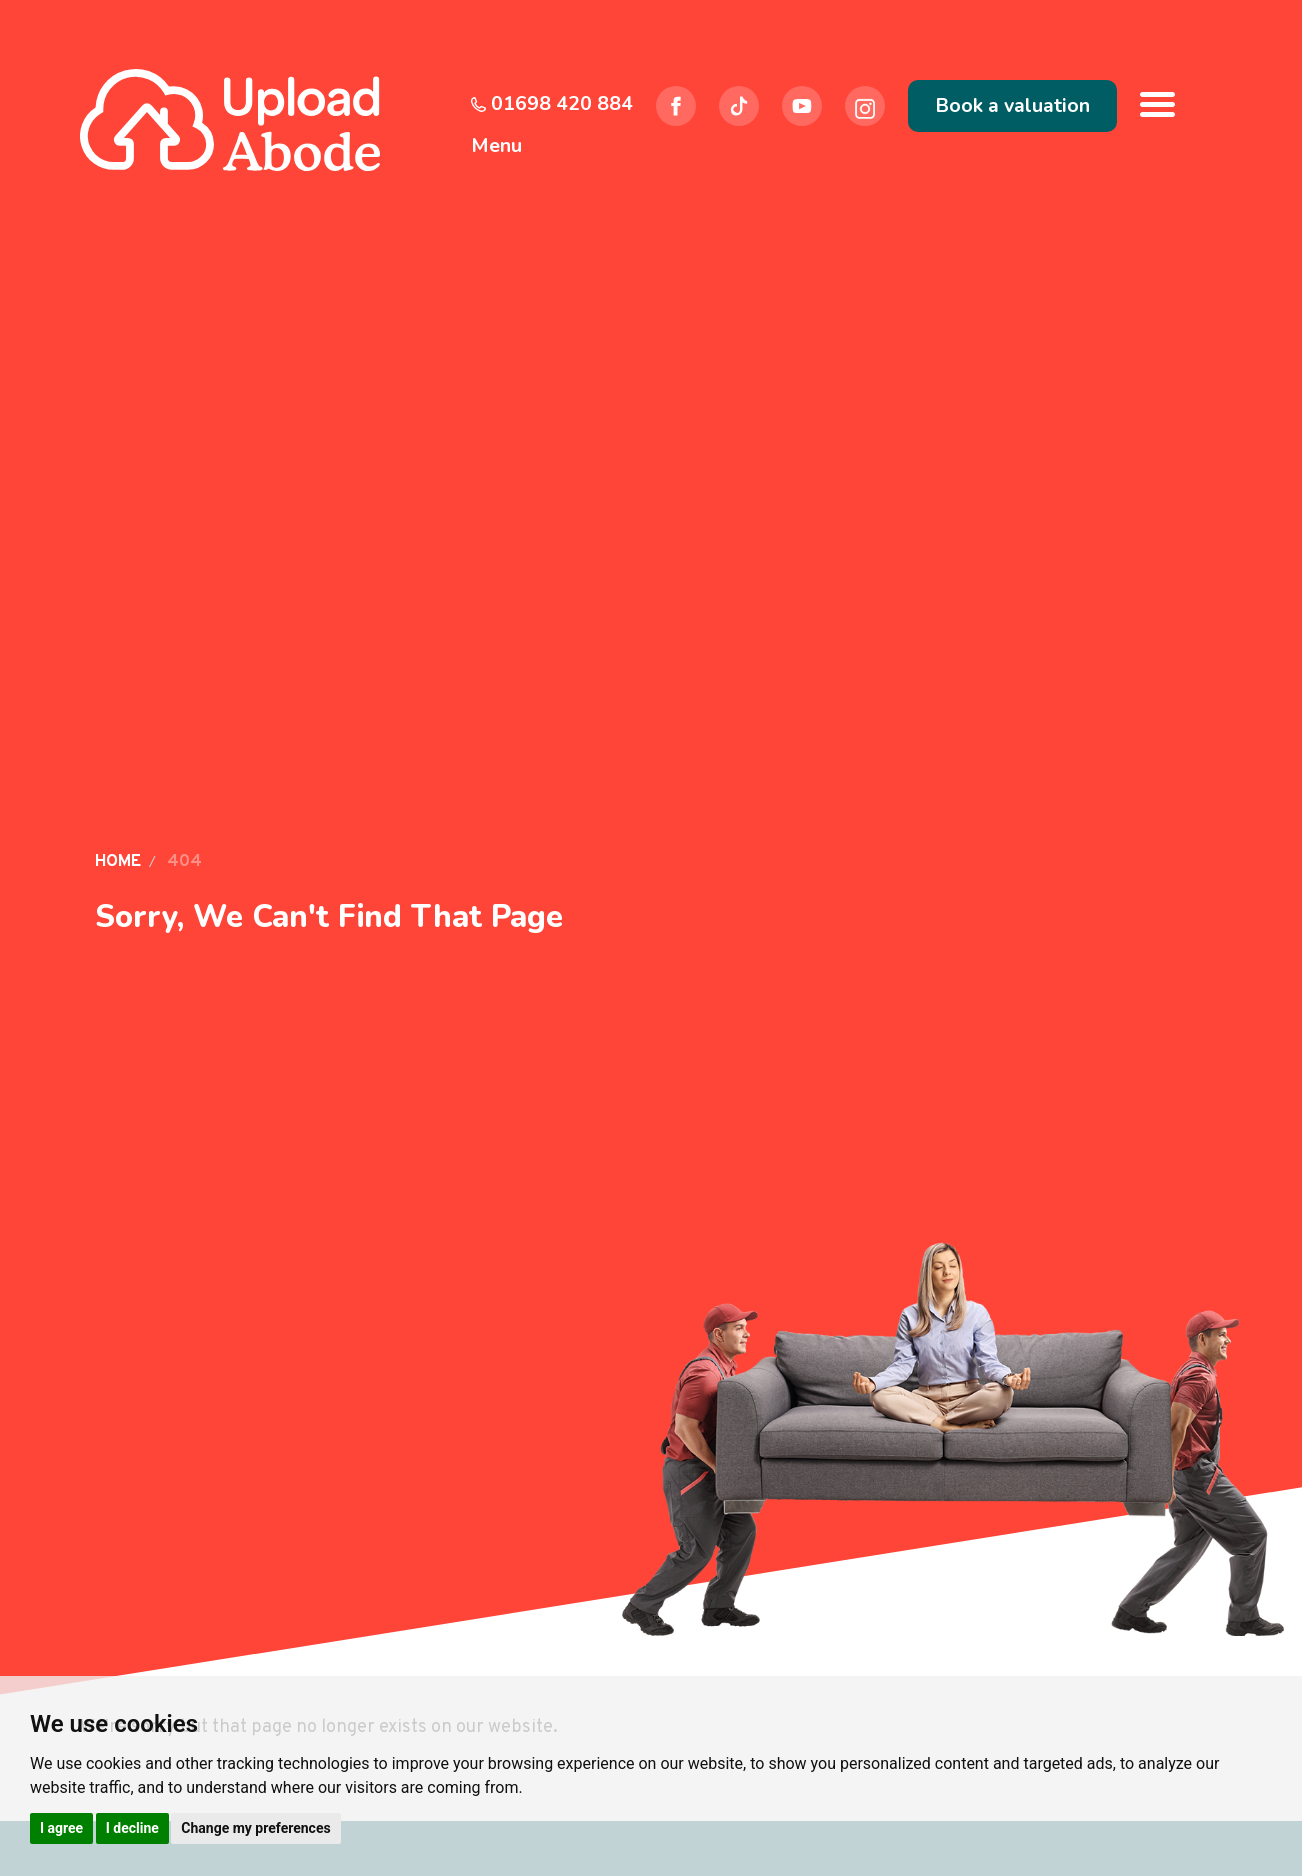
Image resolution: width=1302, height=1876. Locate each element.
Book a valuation (1012, 105)
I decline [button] (132, 1828)
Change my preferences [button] (255, 1828)
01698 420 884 (552, 103)
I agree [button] (61, 1828)
